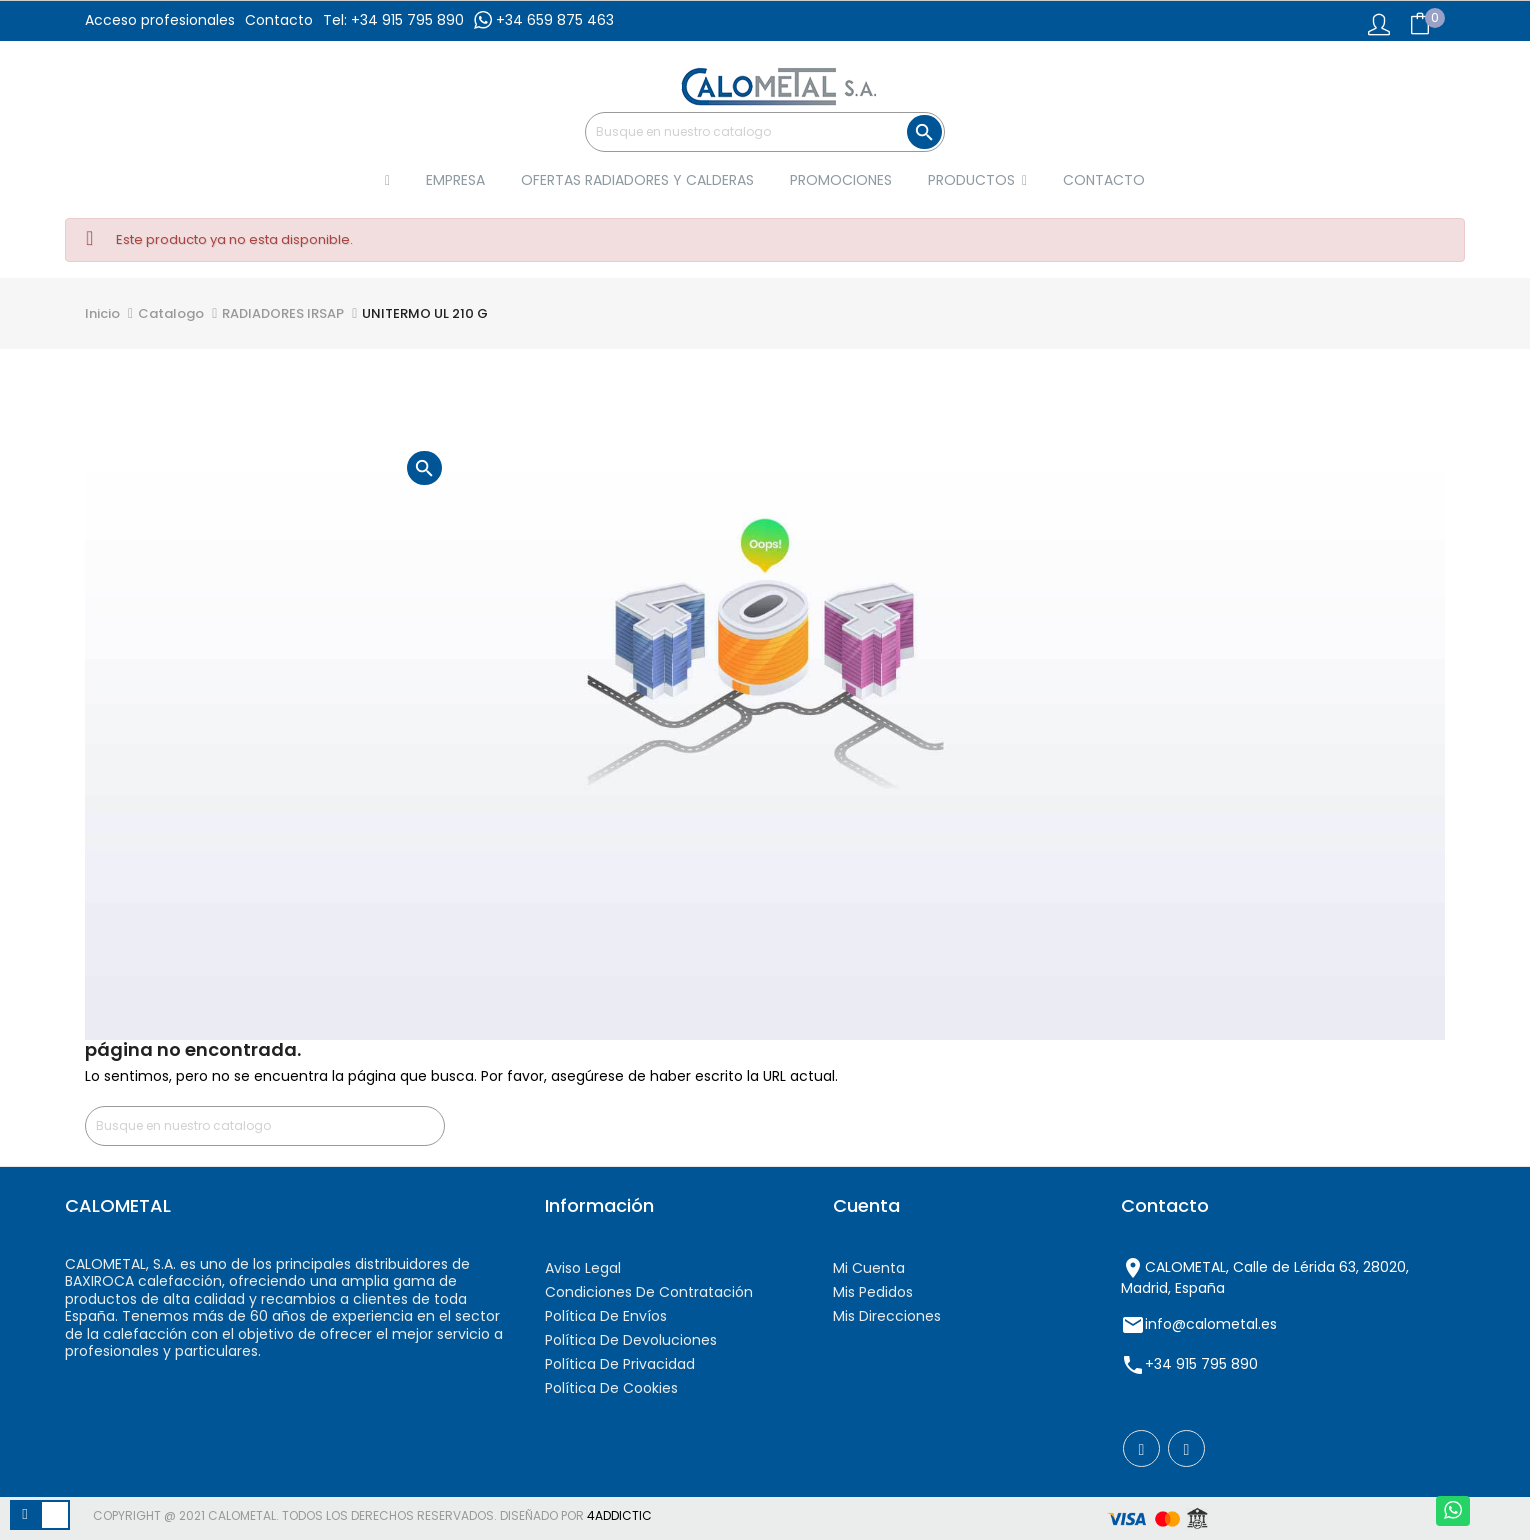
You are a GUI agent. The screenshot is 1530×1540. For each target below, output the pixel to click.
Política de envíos (606, 1316)
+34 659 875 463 (544, 20)
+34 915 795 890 (1201, 1364)
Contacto (279, 20)
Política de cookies (611, 1388)
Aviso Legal (583, 1268)
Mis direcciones (887, 1316)
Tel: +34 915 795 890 (393, 20)
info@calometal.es (1211, 1324)
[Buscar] (765, 132)
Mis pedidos (873, 1292)
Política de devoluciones (631, 1340)
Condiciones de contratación (649, 1292)
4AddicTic (619, 1515)
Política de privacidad (620, 1364)
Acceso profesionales (160, 20)
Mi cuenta (869, 1268)
